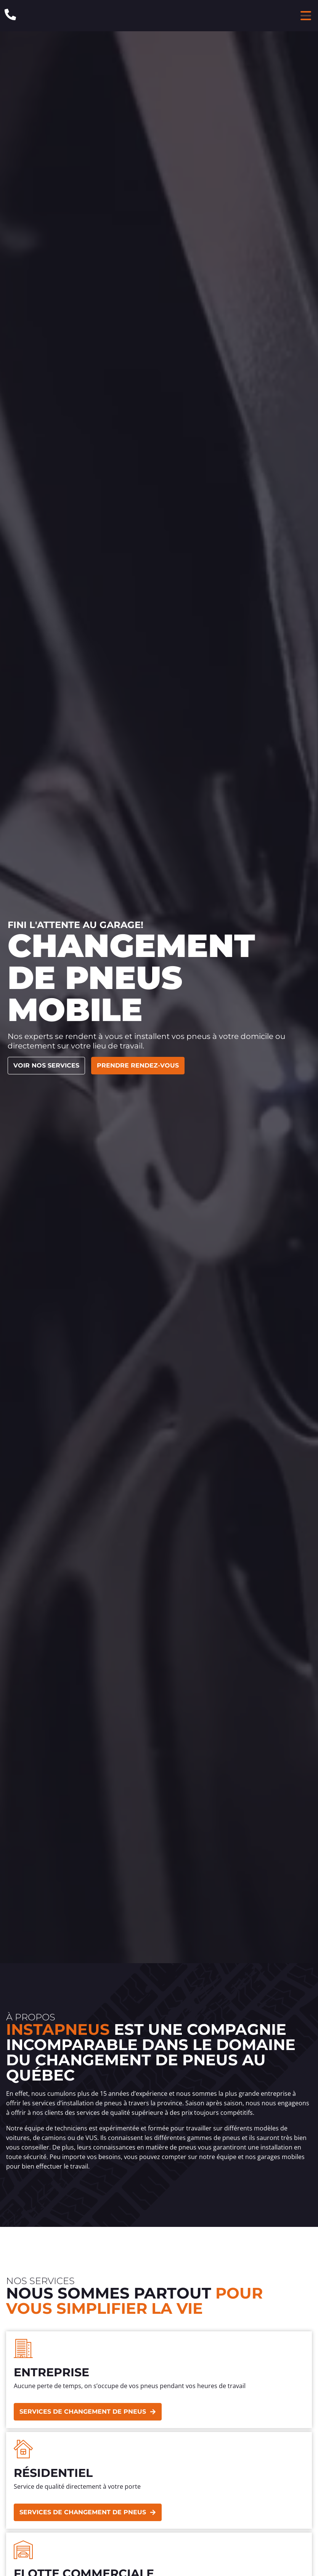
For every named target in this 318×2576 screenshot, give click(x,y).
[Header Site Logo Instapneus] (157, 16)
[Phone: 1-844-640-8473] (10, 14)
